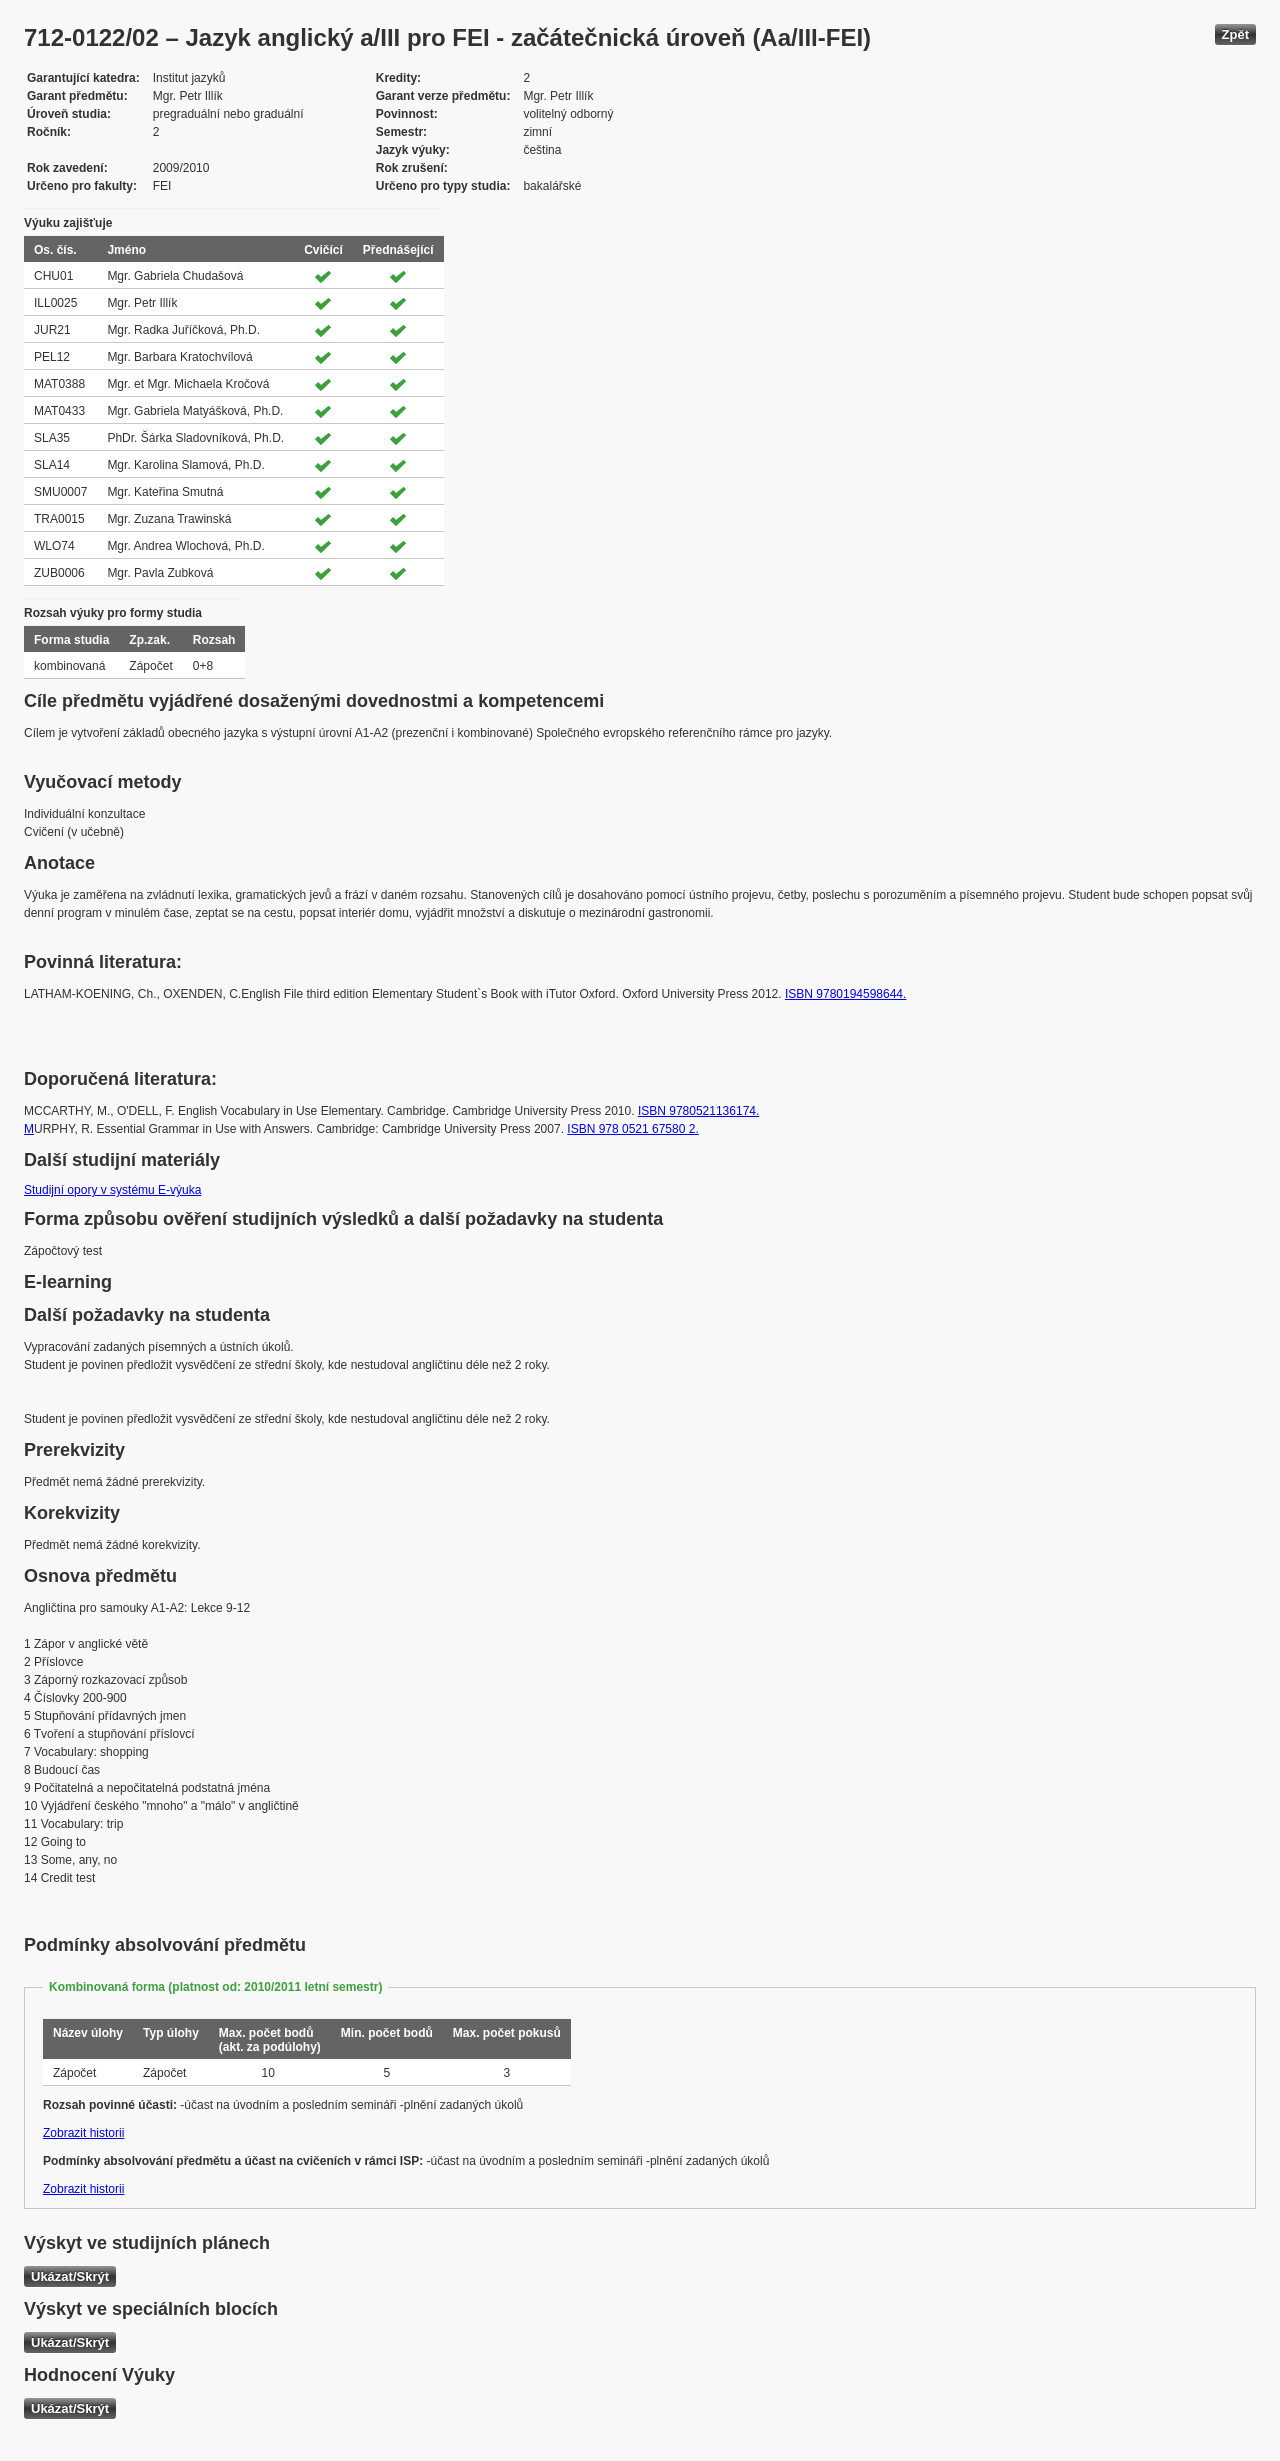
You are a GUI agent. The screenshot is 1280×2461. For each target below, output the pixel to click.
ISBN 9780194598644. (845, 994)
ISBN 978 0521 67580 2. (632, 1129)
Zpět (1235, 34)
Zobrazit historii (83, 2133)
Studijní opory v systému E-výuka (112, 1190)
